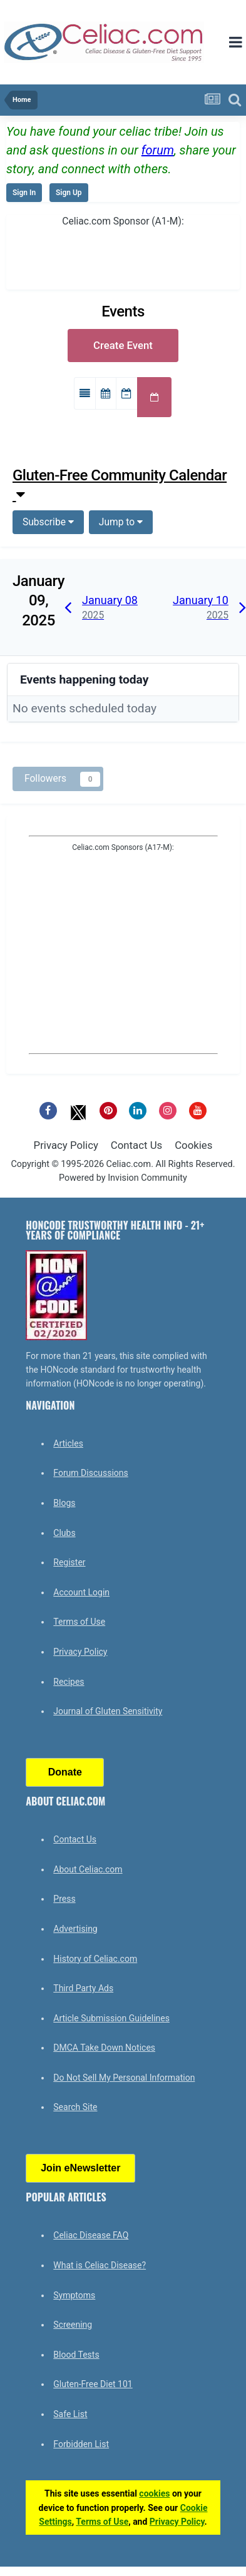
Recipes (68, 1682)
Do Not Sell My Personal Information (124, 2078)
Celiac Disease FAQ (90, 2235)
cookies (154, 2493)
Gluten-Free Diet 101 (92, 2384)
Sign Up (69, 192)
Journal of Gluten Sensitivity (107, 1711)
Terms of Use (79, 1622)
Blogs (64, 1503)
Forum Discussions (90, 1473)
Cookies (193, 1145)
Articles (68, 1443)
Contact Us (136, 1145)
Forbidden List (81, 2444)
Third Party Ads (83, 1988)
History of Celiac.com (95, 1959)
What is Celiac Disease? (99, 2265)
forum (157, 150)
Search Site (75, 2107)
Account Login (81, 1592)
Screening (72, 2325)
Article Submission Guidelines (111, 2018)
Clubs (64, 1533)
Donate (65, 1772)
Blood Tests (76, 2355)
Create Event (123, 345)
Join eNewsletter (80, 2168)
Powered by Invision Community (123, 1178)
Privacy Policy (66, 1145)
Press (64, 1899)
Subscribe (48, 522)
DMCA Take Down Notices (104, 2048)
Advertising (75, 1929)
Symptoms (74, 2295)
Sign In (24, 192)
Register (69, 1562)
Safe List (70, 2414)
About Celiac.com (87, 1869)
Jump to (121, 522)
